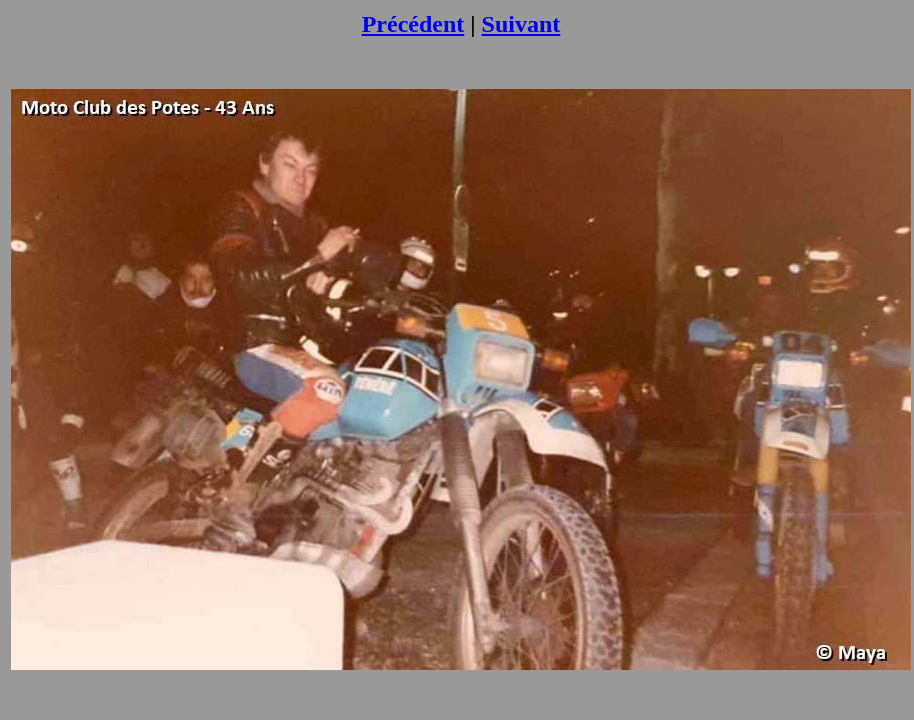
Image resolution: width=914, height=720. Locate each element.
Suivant (521, 24)
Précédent (413, 24)
